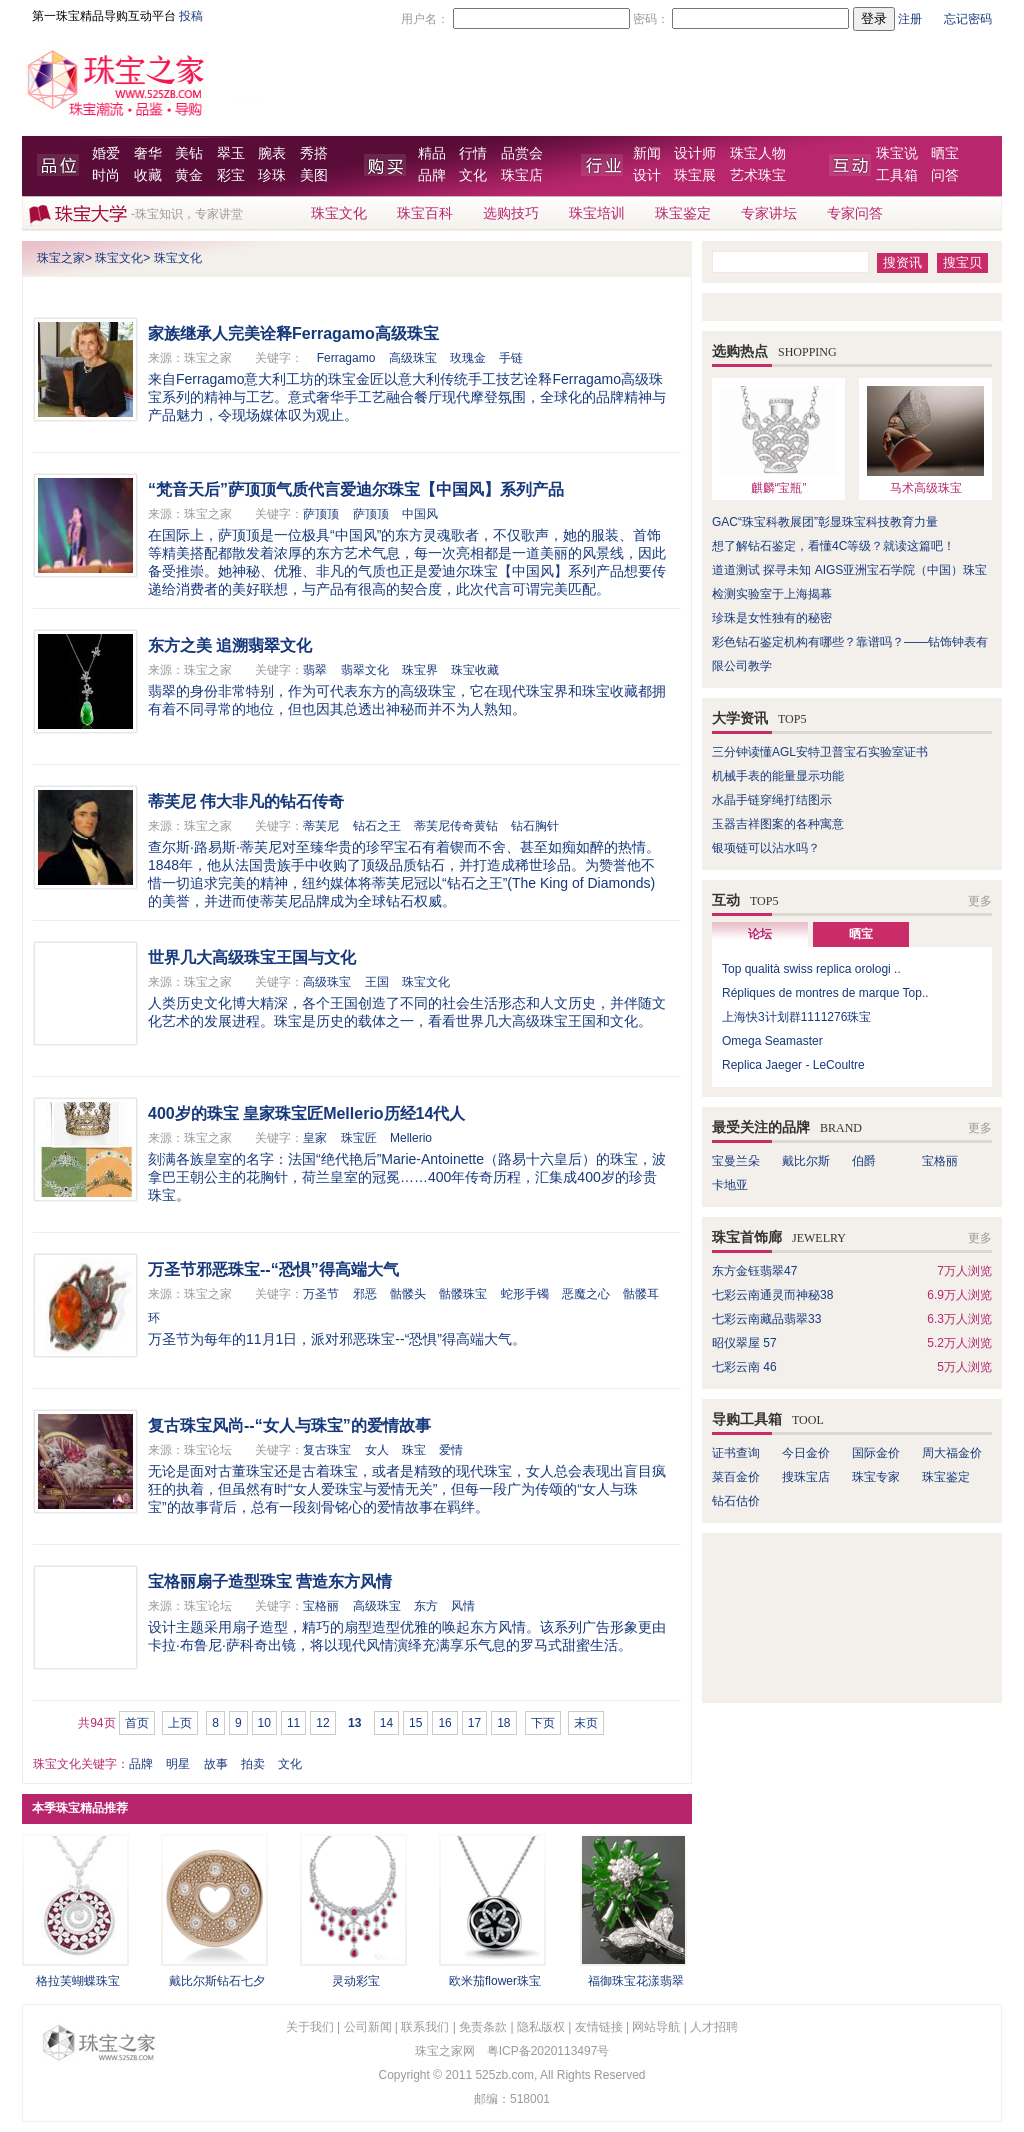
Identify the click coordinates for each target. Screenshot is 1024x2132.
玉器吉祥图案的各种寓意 (778, 824)
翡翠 (315, 670)
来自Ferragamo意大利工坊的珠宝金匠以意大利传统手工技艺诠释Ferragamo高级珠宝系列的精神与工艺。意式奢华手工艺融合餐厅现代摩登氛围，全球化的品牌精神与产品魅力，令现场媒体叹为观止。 (407, 397)
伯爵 (864, 1161)
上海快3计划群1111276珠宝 (796, 1017)
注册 (910, 19)
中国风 (420, 514)
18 (503, 1723)
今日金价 (806, 1453)
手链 (511, 358)
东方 (426, 1606)
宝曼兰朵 (736, 1161)
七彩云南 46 (744, 1367)
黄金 (189, 175)
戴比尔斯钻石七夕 (217, 1981)
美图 (314, 175)
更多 (980, 901)
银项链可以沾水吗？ (766, 848)
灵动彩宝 (356, 1981)
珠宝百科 (425, 213)
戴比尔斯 (806, 1161)
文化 (473, 175)
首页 (137, 1723)
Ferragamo (346, 358)
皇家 (315, 1138)
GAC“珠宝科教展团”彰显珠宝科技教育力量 (825, 522)
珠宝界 (420, 670)
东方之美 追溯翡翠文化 (230, 645)
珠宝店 (522, 175)
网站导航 (656, 2027)
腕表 (272, 153)
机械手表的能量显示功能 (778, 776)
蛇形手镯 (525, 1294)
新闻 (647, 153)
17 (474, 1723)
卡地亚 (730, 1185)
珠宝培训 (597, 213)
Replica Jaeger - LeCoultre (793, 1065)
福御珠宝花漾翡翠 (636, 1981)
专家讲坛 (769, 213)
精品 (432, 153)
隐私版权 (541, 2027)
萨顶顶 (321, 514)
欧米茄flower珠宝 (495, 1981)
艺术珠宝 (758, 175)
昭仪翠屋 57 (744, 1343)
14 (386, 1723)
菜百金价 (736, 1477)
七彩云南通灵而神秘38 (772, 1295)
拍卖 (253, 1764)
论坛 (760, 934)
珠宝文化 (339, 213)
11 (293, 1723)
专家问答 (855, 213)
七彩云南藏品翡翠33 (766, 1319)
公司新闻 (368, 2027)
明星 (178, 1764)
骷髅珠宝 (463, 1294)
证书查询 (736, 1453)
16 (444, 1723)
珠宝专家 (876, 1477)
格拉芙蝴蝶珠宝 (78, 1981)
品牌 (432, 175)
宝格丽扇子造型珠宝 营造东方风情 (270, 1581)
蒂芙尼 (321, 826)
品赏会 (522, 153)
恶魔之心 (586, 1294)
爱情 (451, 1450)
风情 (463, 1606)
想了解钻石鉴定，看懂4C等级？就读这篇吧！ (833, 546)
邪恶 (365, 1294)
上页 (180, 1723)
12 (322, 1723)
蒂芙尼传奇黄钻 (456, 826)
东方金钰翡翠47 (754, 1271)
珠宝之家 (61, 258)
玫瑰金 (468, 358)
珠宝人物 (758, 153)
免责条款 (483, 2027)
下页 (543, 1723)
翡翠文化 (365, 670)
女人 (377, 1450)
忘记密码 (968, 19)
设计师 (695, 153)
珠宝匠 (359, 1138)
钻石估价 (736, 1501)
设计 (647, 175)
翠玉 (231, 153)
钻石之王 (377, 826)
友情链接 (599, 2027)
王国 (377, 982)
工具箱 (897, 175)
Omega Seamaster (772, 1041)
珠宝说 (897, 153)
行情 (473, 153)
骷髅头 (408, 1294)
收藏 (148, 175)
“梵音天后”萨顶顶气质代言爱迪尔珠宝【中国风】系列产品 (356, 489)
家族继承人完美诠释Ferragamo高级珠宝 (293, 333)
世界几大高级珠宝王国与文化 (252, 957)
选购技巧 (511, 213)
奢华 (148, 153)
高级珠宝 (413, 358)
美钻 (189, 153)
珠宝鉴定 (683, 213)
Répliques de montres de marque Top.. (825, 993)
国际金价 (876, 1453)
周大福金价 (952, 1453)
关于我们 (310, 2027)
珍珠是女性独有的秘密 (772, 618)
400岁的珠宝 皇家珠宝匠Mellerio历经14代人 (306, 1113)
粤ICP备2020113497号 (548, 2051)
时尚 (106, 175)
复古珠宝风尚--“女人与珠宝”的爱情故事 (289, 1425)
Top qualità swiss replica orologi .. (811, 969)
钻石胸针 (535, 826)
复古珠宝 (327, 1450)
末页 (586, 1723)
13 (354, 1723)
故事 (216, 1764)
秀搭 (314, 153)
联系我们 (425, 2027)
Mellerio (411, 1138)
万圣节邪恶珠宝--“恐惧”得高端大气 (273, 1269)
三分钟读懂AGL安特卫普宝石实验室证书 (820, 752)
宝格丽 (321, 1606)
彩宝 (231, 175)
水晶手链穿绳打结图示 (772, 800)
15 (415, 1723)
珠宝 (414, 1450)
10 (264, 1723)
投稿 (191, 16)
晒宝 (945, 153)
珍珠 (272, 175)
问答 (945, 175)
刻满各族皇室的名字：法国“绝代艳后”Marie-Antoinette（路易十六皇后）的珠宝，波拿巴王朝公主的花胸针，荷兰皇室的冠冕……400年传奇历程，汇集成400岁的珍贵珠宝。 (407, 1177)
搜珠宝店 (806, 1477)
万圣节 (321, 1294)
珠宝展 (695, 175)
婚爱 (106, 153)
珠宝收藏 (475, 670)
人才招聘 (714, 2027)
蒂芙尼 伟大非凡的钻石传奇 (246, 801)
